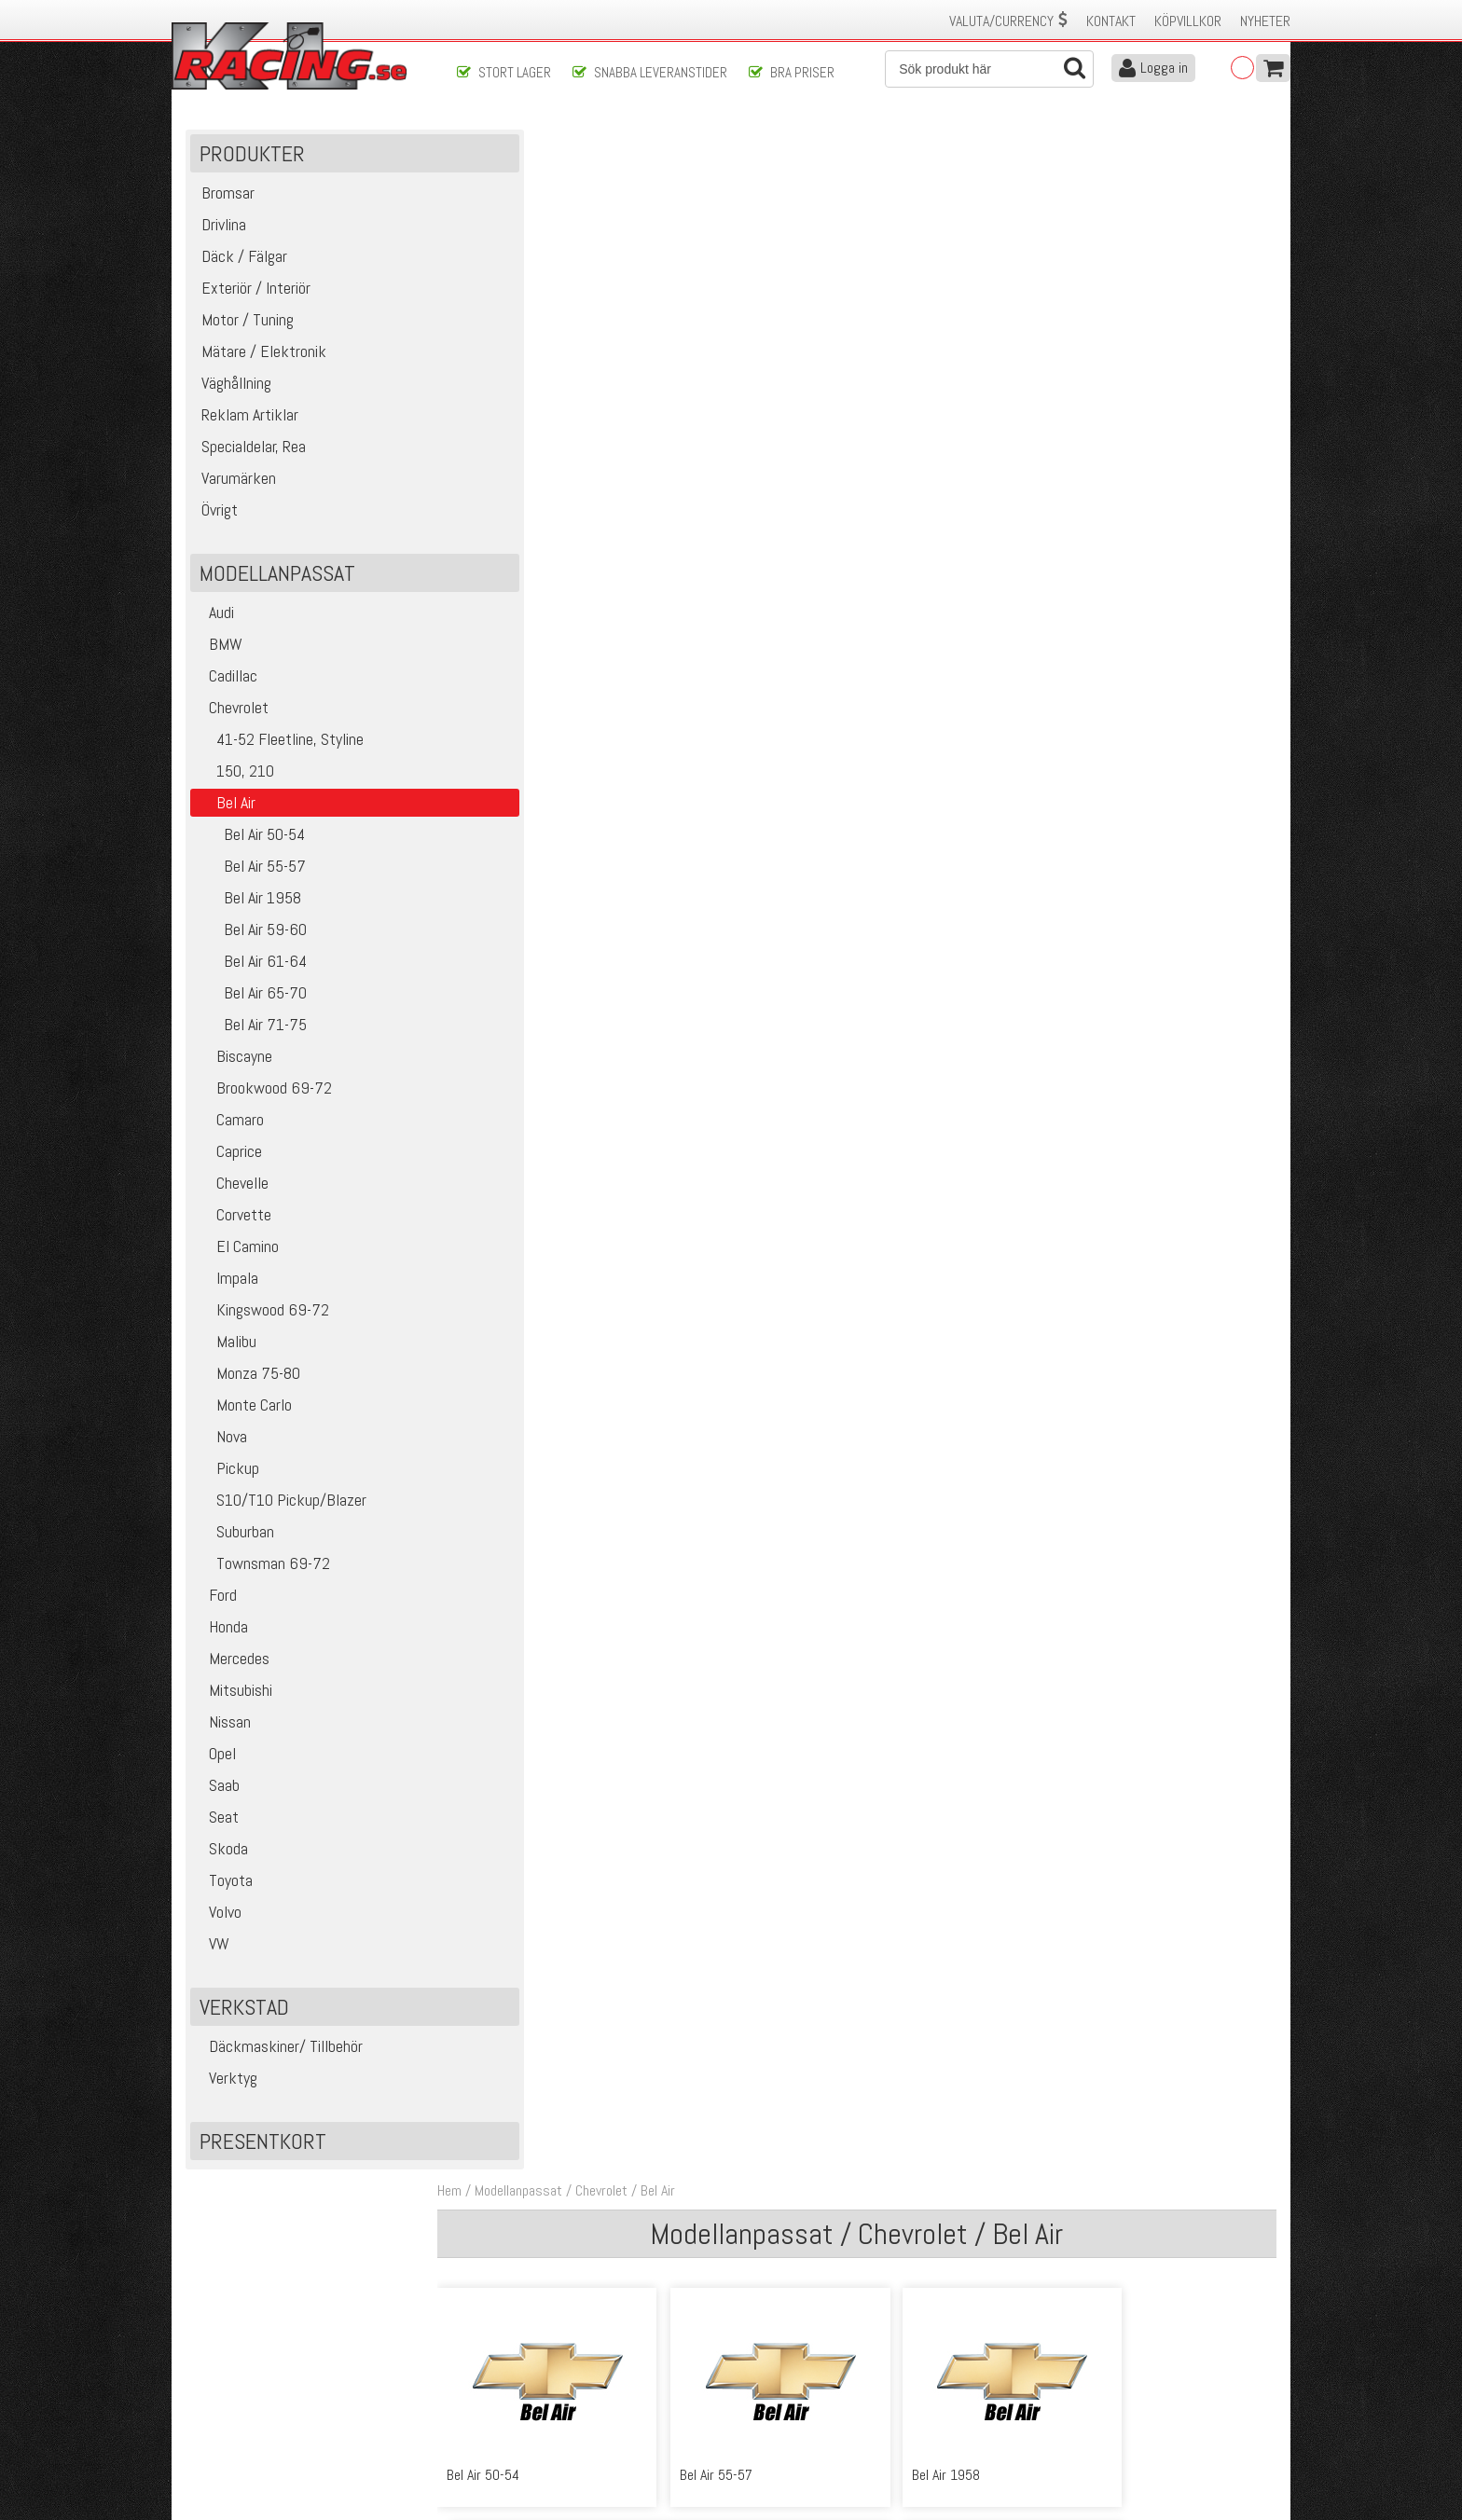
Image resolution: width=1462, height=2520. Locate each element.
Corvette (234, 1222)
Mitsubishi (234, 1698)
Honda (222, 1635)
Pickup (228, 1476)
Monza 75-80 (248, 1381)
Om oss (760, 2349)
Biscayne (234, 1064)
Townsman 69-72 (263, 1571)
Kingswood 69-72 (263, 1318)
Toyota (225, 1888)
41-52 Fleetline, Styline (280, 747)
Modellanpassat (544, 148)
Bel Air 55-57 (251, 874)
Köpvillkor (1187, 21)
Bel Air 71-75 (252, 1032)
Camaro (230, 1127)
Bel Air (684, 148)
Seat (218, 1825)
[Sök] (989, 69)
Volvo (219, 1920)
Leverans (481, 2388)
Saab (218, 1793)
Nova (222, 1444)
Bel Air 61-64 (252, 969)
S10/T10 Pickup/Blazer (281, 1508)
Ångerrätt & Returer (513, 2407)
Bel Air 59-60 (252, 937)
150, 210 (235, 779)
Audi (215, 620)
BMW (219, 652)
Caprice (229, 1159)
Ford (217, 1603)
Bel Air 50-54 (251, 842)
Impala (227, 1286)
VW (213, 1951)
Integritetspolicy (502, 2427)
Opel (216, 1761)
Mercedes (233, 1666)
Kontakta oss (494, 2349)
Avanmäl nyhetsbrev (236, 2447)
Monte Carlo (244, 1413)
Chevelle (232, 1191)
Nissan (224, 1730)
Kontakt (1111, 21)
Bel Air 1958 (249, 905)
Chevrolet (232, 715)
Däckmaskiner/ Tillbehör (280, 2054)
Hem (475, 148)
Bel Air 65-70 (252, 1001)
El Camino (238, 1254)
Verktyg (227, 2086)
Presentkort (263, 2149)
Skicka (791, 2269)
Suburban (235, 1539)
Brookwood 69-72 (264, 1096)
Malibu (226, 1349)
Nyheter (1265, 21)
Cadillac (227, 684)
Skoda (222, 1856)
